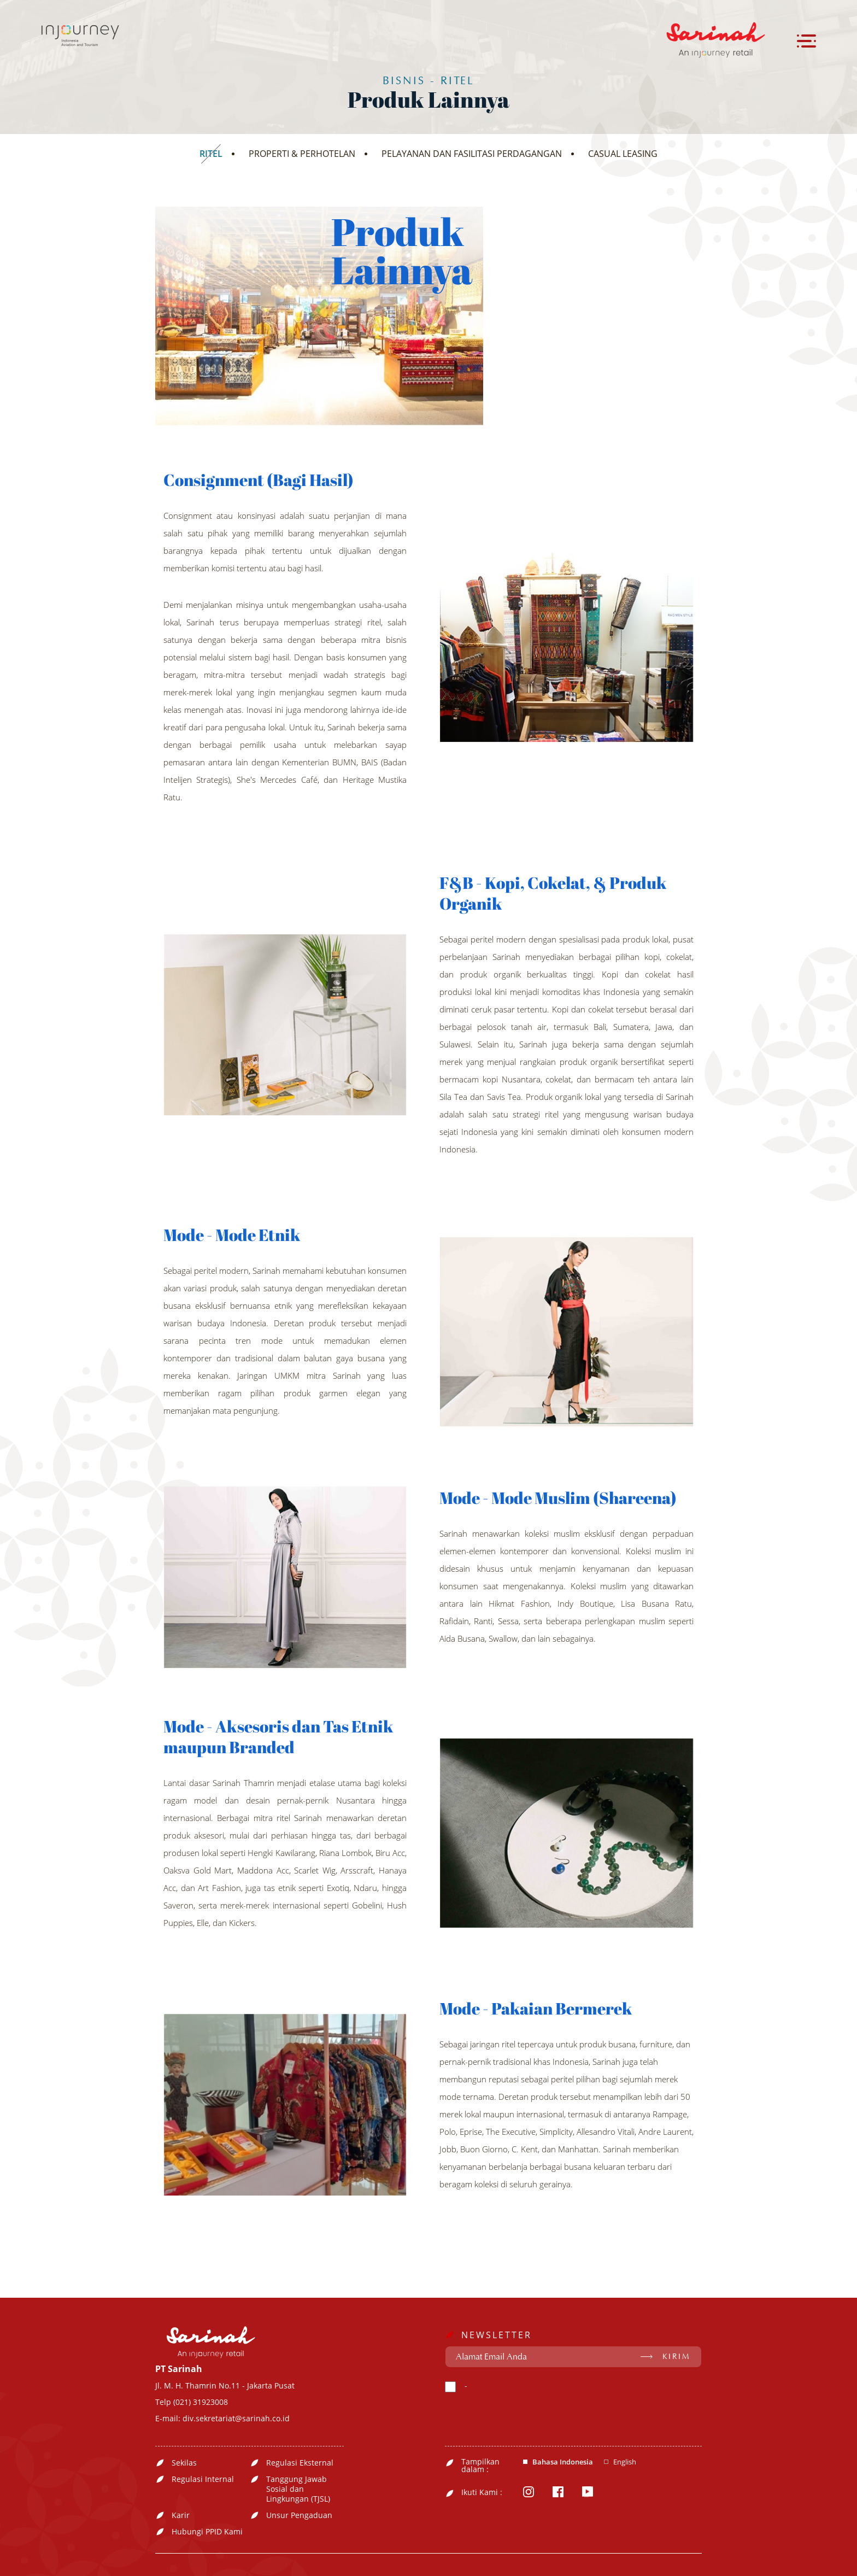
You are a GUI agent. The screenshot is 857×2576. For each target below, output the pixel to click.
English (624, 2462)
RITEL (210, 154)
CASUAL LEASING (623, 154)
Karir (181, 2515)
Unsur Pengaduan (299, 2515)
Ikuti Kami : (481, 2492)
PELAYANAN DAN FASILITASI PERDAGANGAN (471, 154)
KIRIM (676, 2356)
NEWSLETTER (496, 2335)
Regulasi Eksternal (299, 2463)
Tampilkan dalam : (480, 2465)
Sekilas (184, 2463)
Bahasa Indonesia (562, 2462)
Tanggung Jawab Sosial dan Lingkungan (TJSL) (298, 2489)
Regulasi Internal (203, 2479)
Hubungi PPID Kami (207, 2532)
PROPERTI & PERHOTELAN (302, 154)
